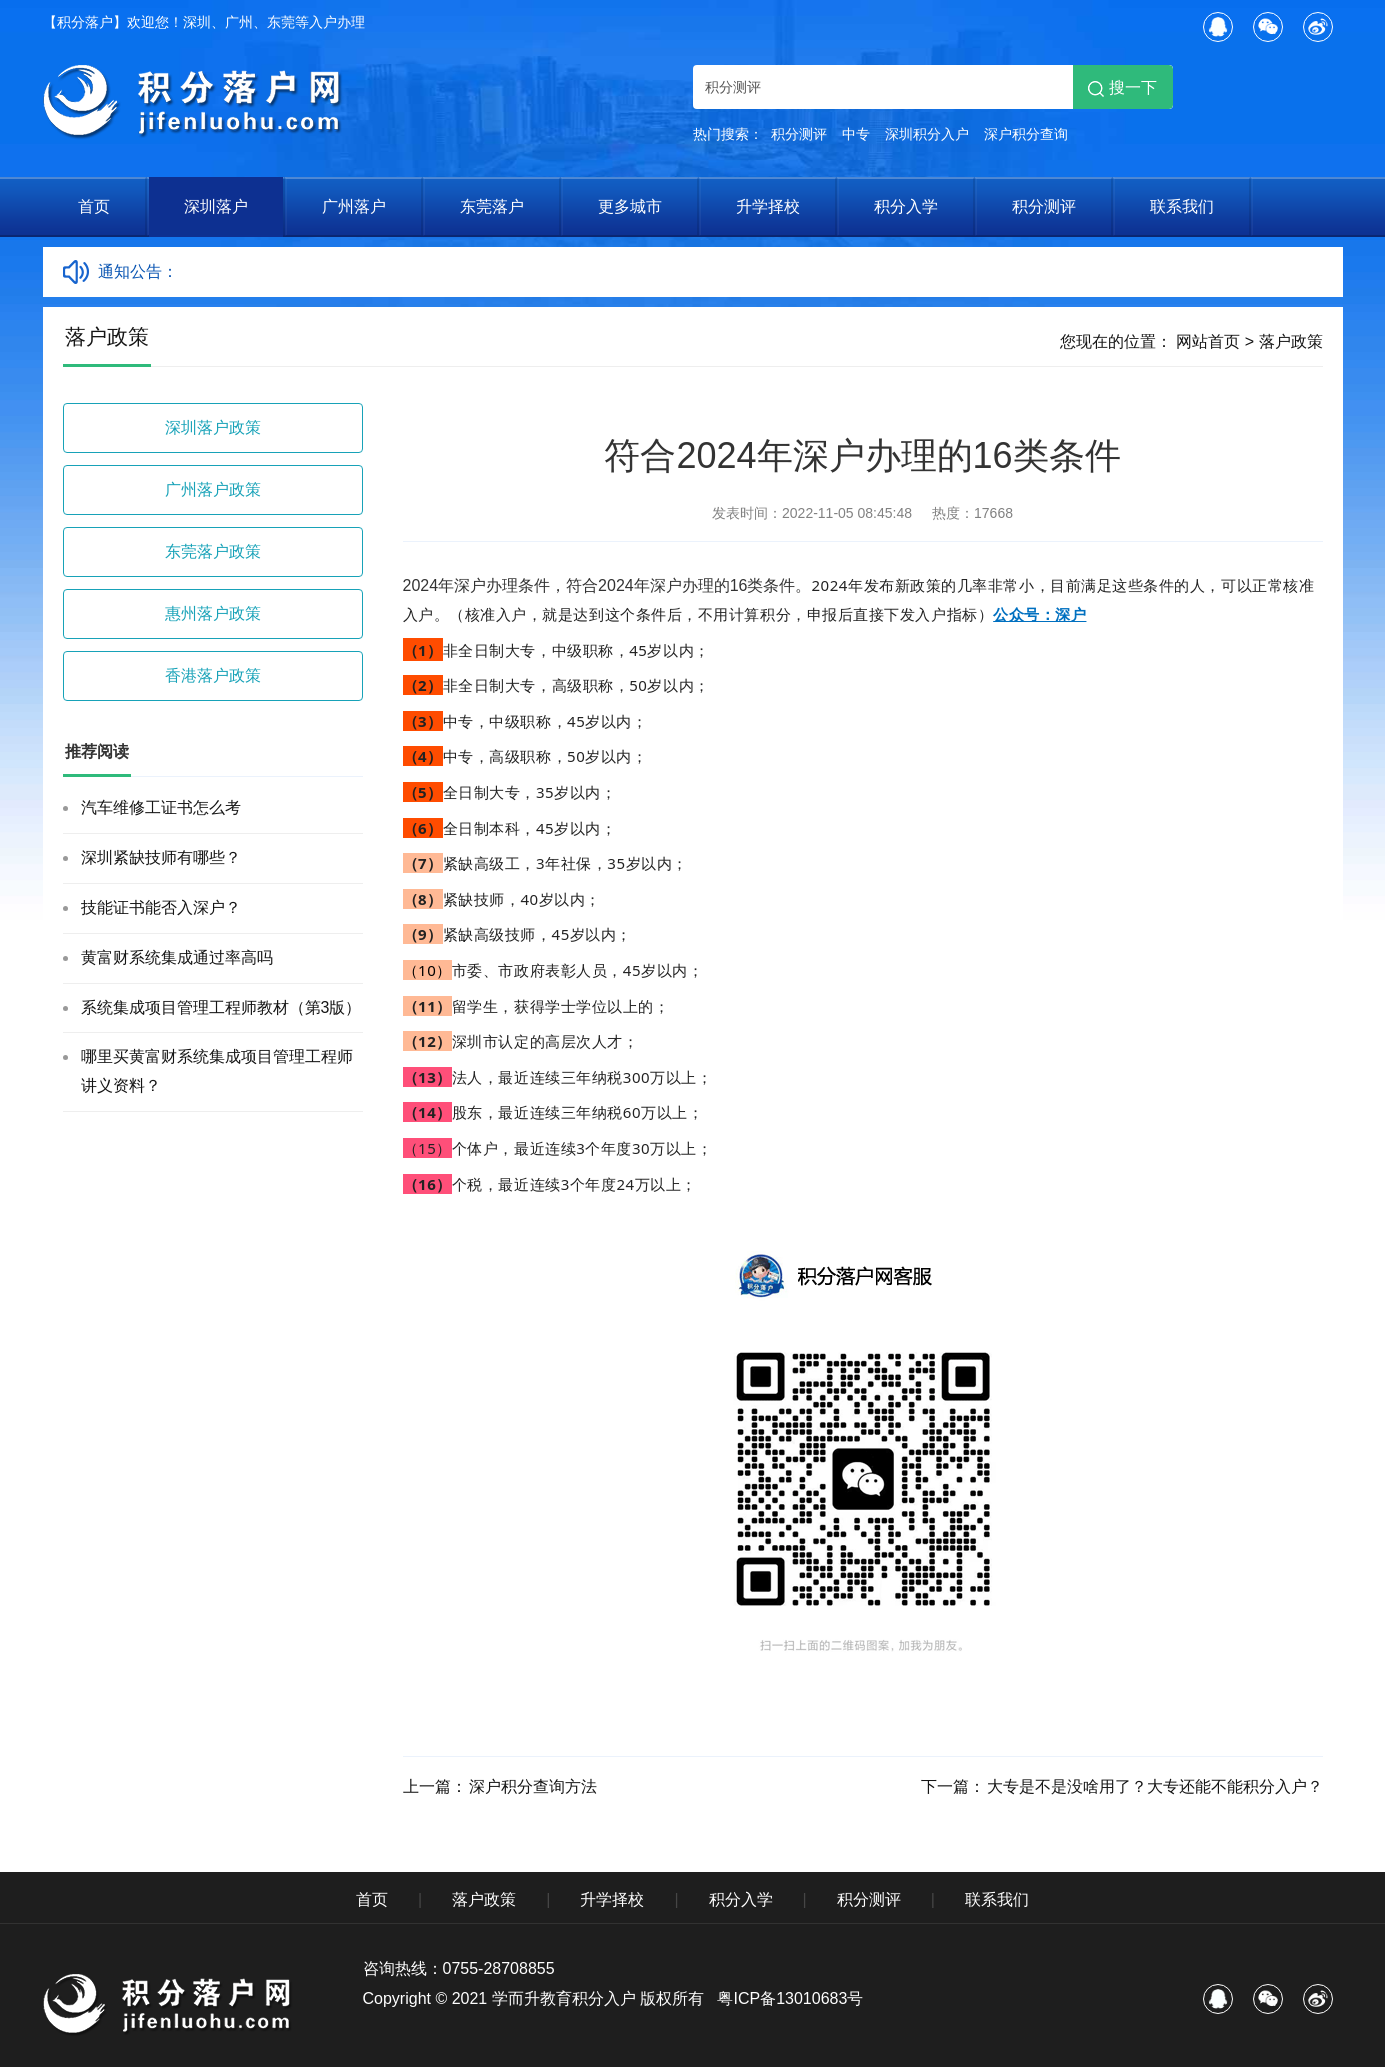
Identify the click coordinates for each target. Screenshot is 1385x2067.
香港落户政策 (213, 675)
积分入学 (906, 206)
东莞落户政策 (213, 551)
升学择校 (768, 206)
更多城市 (630, 206)
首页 (94, 206)
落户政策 (1291, 341)
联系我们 (1182, 206)
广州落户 (354, 206)
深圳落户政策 (213, 427)
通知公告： (138, 271)
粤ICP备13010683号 (790, 1998)
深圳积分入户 (927, 134)
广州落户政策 (213, 489)
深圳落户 (216, 206)
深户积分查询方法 (533, 1786)
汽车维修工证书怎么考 (161, 807)
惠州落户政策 (213, 613)
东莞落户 (492, 206)
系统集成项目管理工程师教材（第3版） (221, 1007)
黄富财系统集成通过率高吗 (177, 957)
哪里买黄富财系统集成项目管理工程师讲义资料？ (217, 1071)
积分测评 (799, 134)
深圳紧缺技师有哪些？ (161, 857)
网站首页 (1208, 341)
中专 (856, 134)
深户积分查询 (1026, 134)
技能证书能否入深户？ (161, 907)
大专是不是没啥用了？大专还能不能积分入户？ (1155, 1786)
